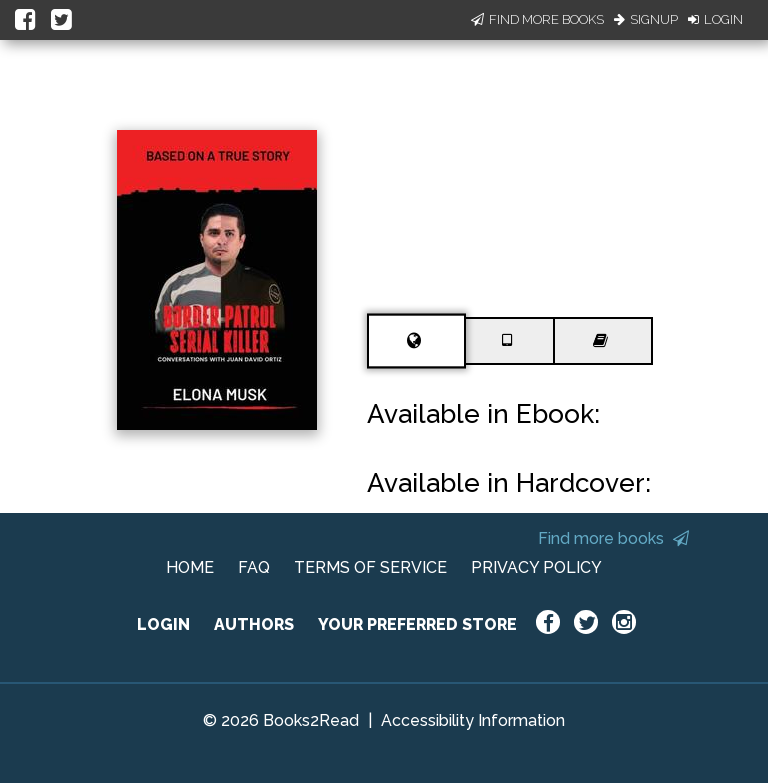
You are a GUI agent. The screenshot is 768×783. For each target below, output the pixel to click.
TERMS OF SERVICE (370, 567)
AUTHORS (254, 624)
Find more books (613, 538)
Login (715, 19)
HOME (190, 567)
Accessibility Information (473, 720)
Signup (646, 19)
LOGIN (163, 624)
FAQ (254, 567)
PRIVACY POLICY (536, 567)
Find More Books (537, 19)
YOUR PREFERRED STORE (417, 624)
